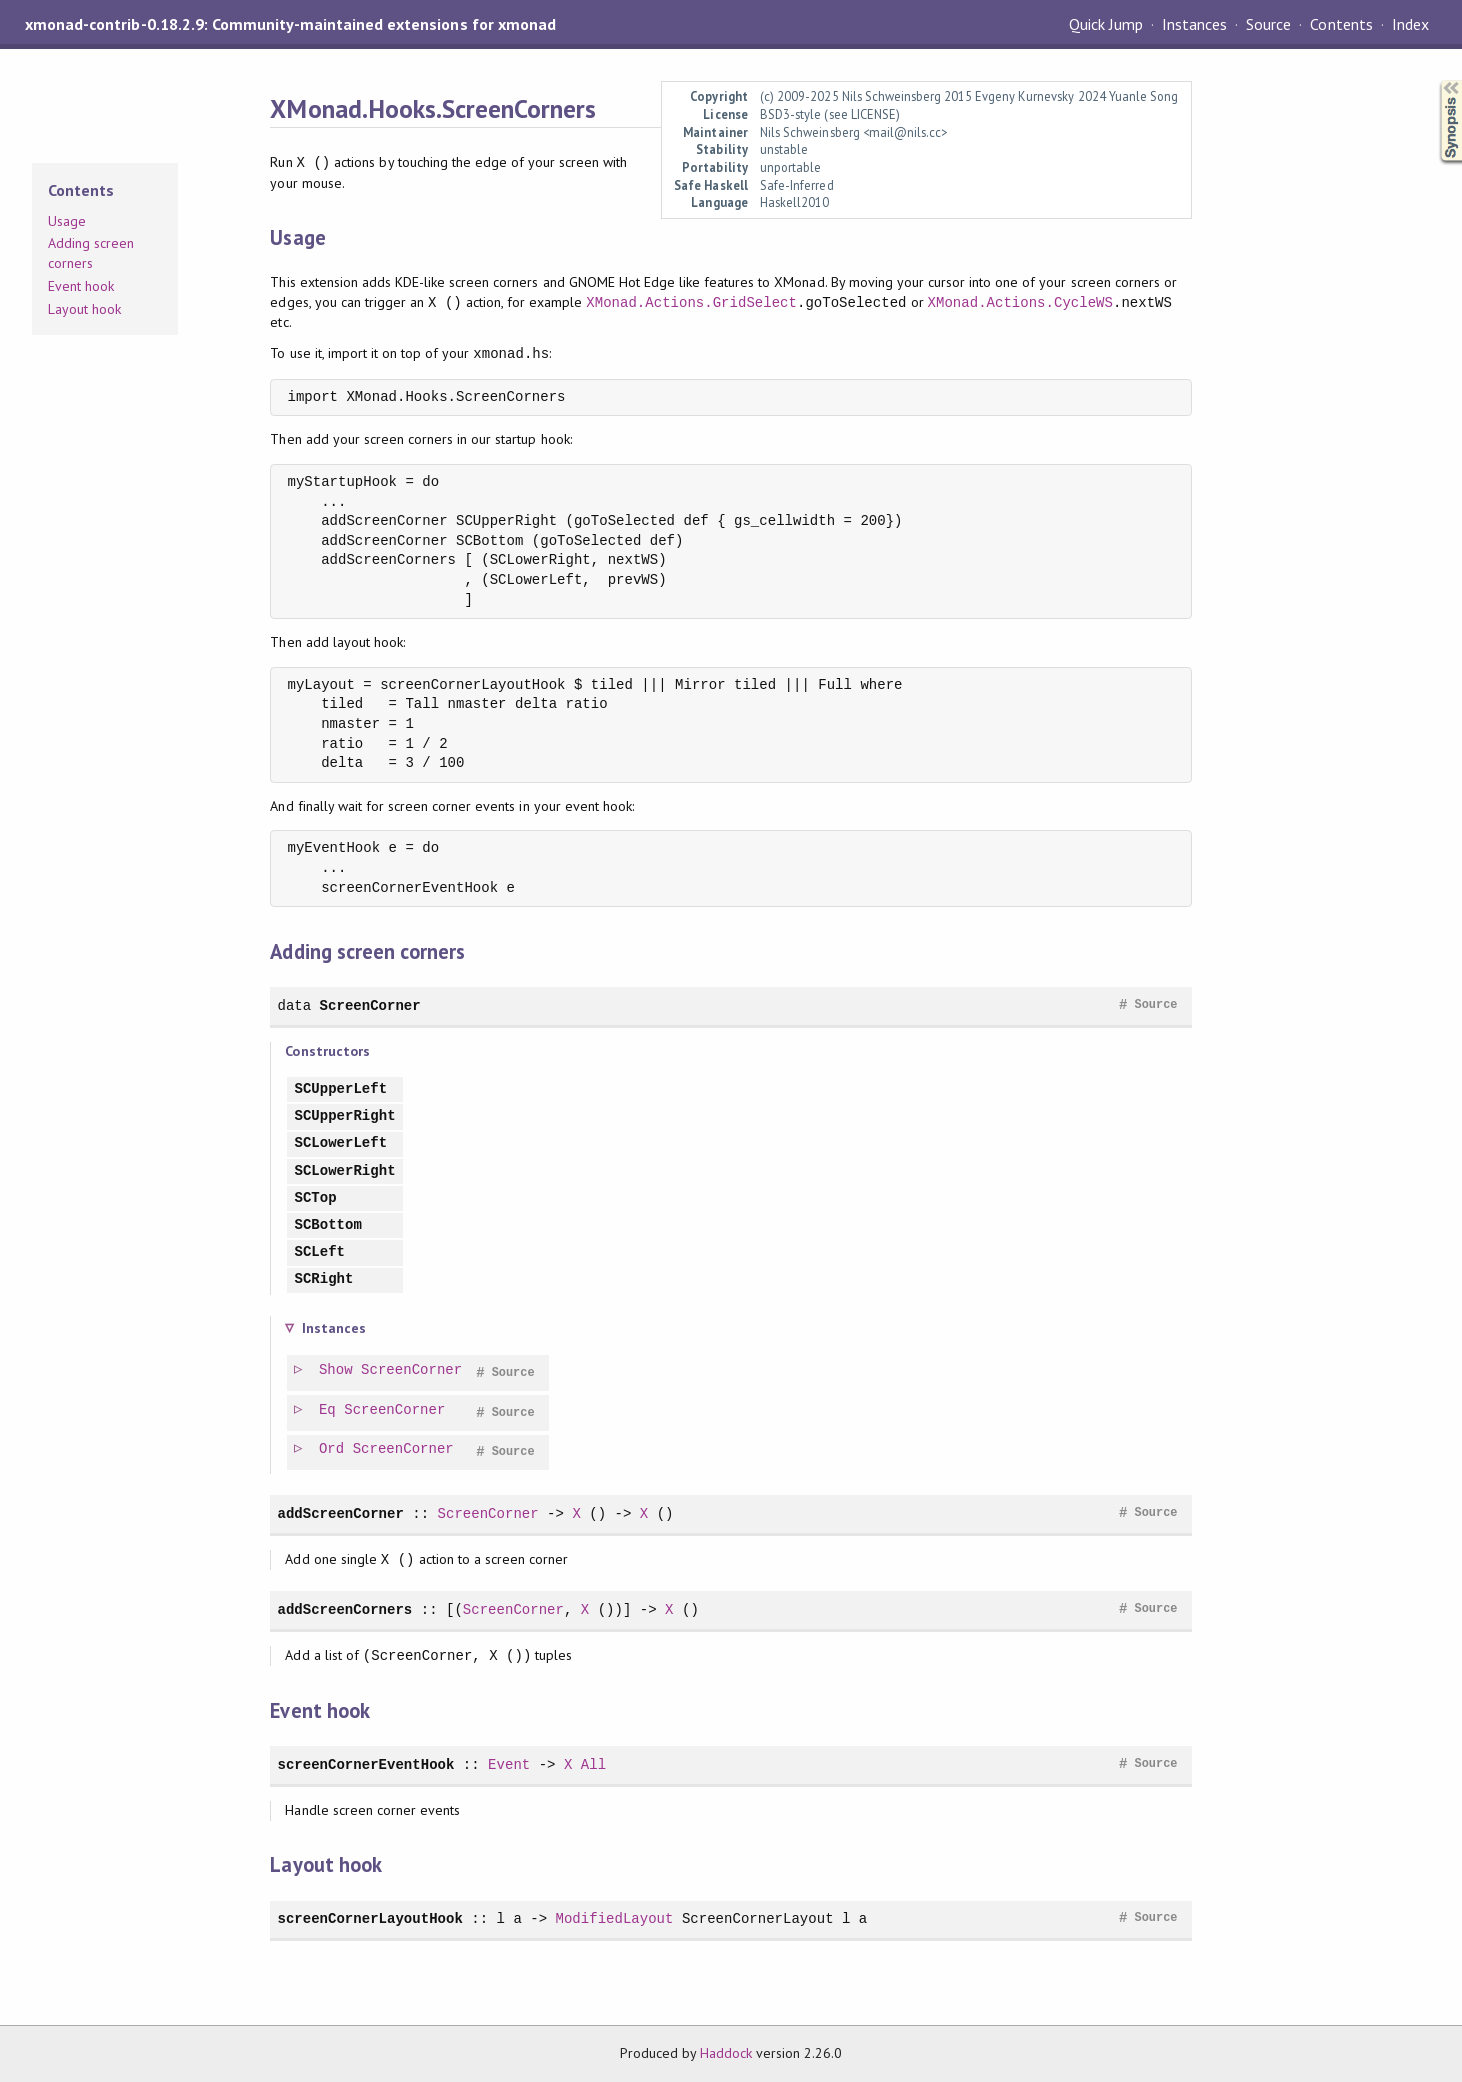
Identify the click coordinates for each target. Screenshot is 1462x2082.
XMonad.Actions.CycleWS (1020, 302)
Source (1268, 24)
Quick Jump (1106, 24)
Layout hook (84, 309)
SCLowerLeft (340, 1143)
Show (337, 1370)
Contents (1341, 24)
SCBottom (327, 1225)
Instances (1194, 24)
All (593, 1764)
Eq (328, 1410)
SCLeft (319, 1252)
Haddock (726, 2053)
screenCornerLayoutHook (369, 1918)
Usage (67, 221)
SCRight (323, 1279)
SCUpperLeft (340, 1089)
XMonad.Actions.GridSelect (691, 302)
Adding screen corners (91, 253)
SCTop (315, 1198)
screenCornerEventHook (365, 1764)
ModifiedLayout (614, 1918)
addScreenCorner (340, 1513)
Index (1410, 24)
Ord (332, 1449)
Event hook (81, 286)
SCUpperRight (344, 1116)
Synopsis (1435, 80)
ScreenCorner (370, 1005)
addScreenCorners (344, 1609)
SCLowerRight (344, 1171)
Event (509, 1764)
